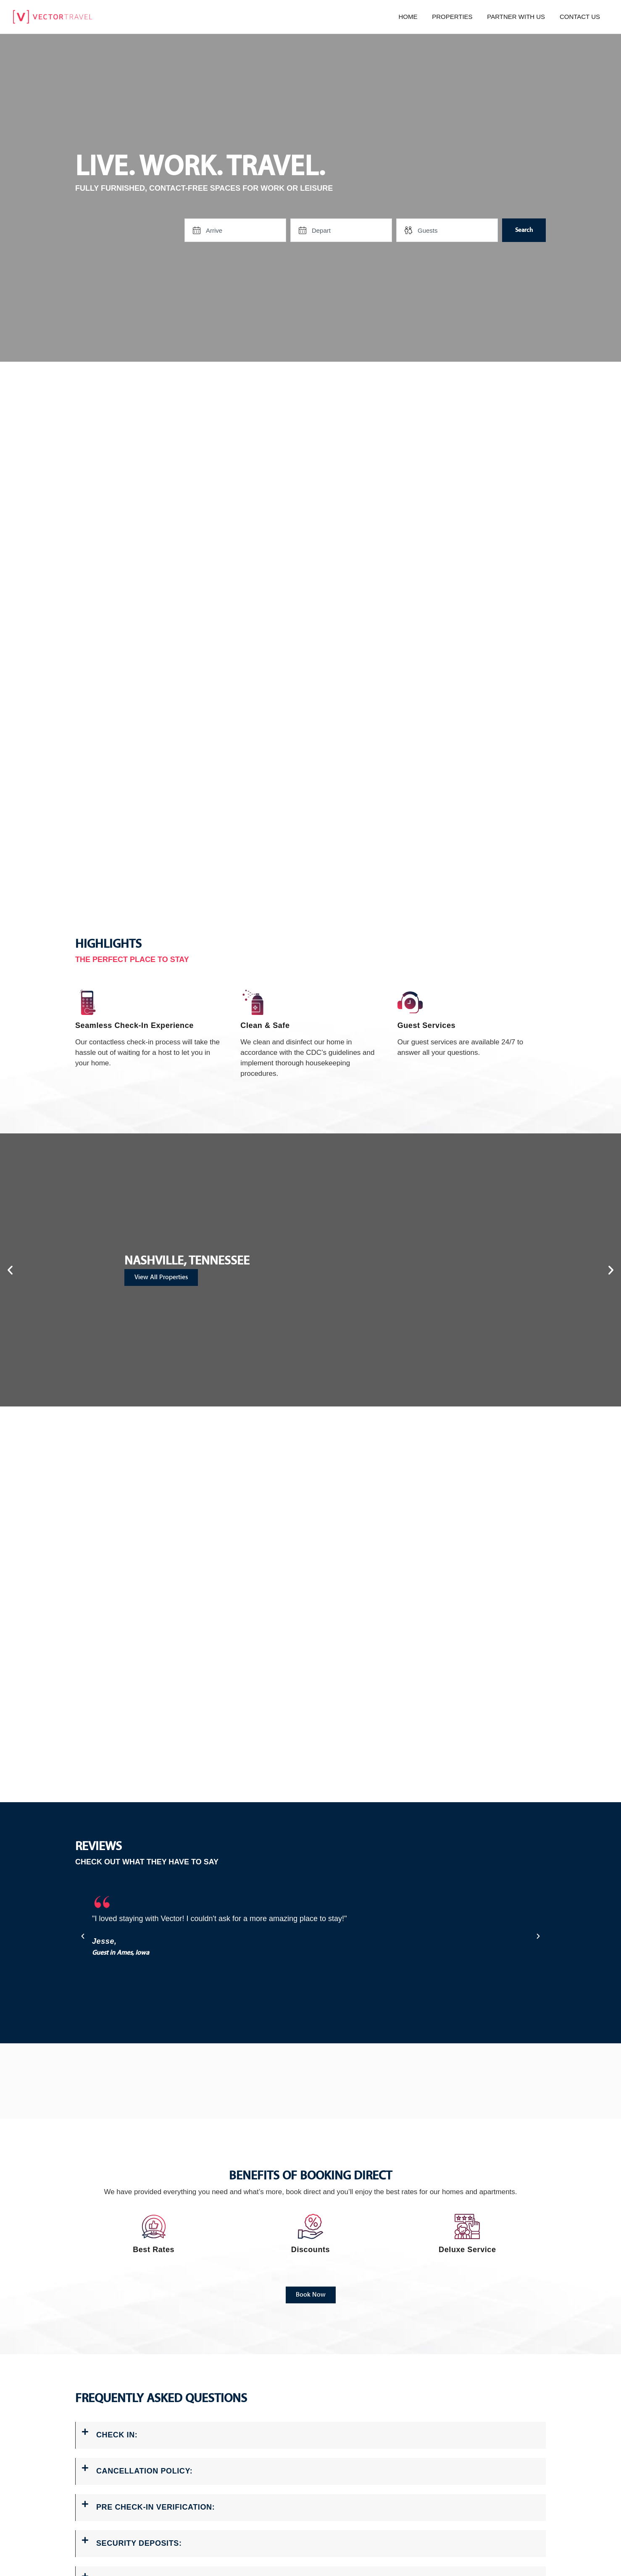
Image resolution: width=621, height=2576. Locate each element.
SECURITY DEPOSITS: (139, 2539)
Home (407, 16)
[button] (10, 1270)
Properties (452, 16)
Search (524, 230)
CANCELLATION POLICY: (144, 2469)
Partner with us (516, 16)
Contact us (580, 16)
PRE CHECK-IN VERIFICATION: (155, 2504)
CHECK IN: (116, 2434)
